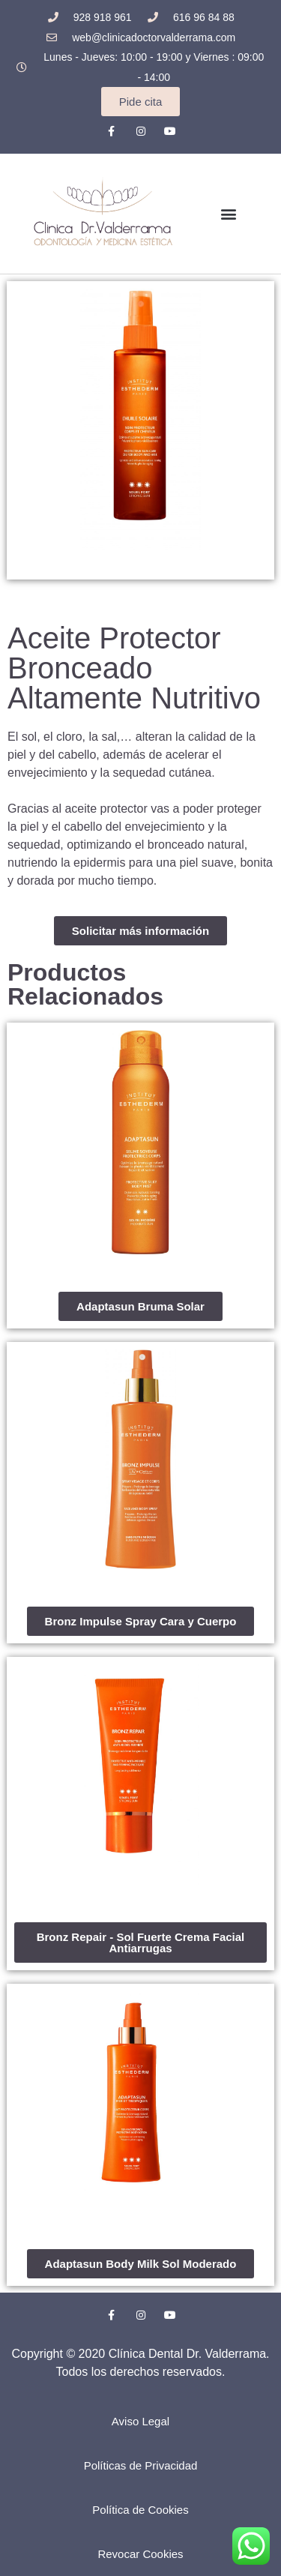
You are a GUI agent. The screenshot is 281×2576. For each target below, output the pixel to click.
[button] (228, 213)
